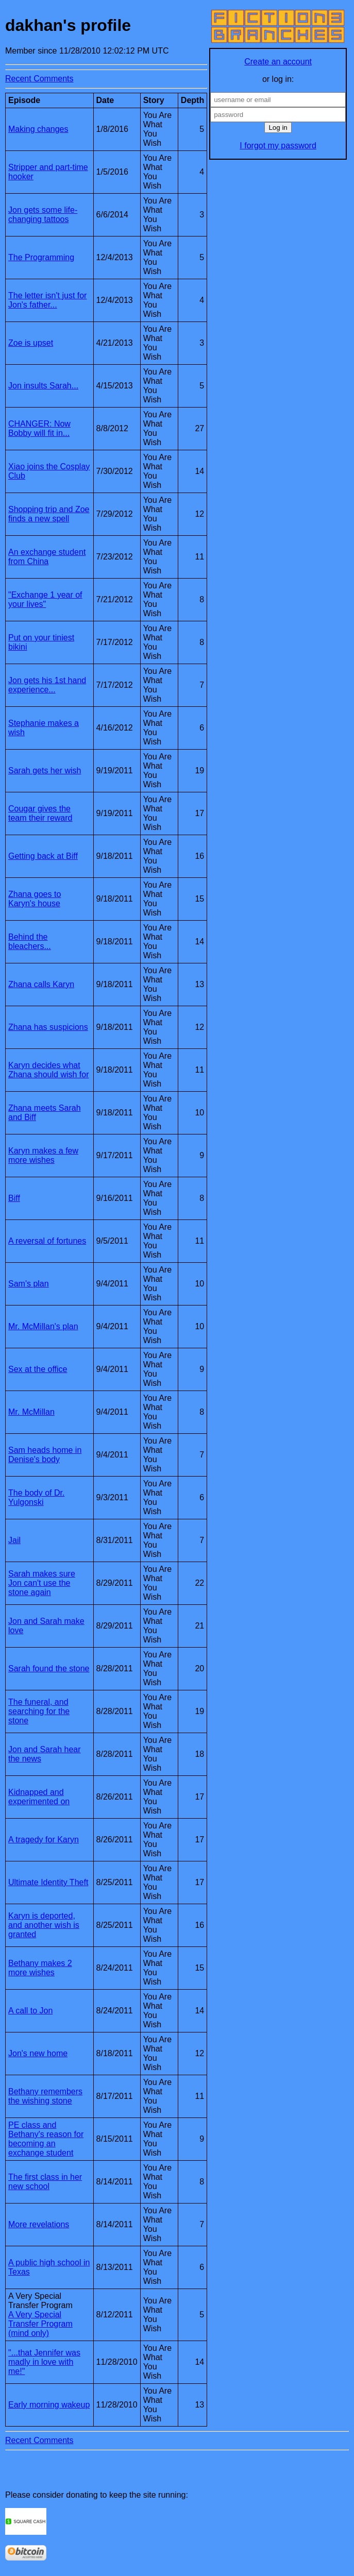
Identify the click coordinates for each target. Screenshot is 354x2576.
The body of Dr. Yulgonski (36, 1497)
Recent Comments (39, 78)
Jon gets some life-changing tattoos (42, 215)
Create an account (278, 61)
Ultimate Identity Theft (48, 1882)
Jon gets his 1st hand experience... (47, 685)
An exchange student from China (47, 557)
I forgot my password (278, 145)
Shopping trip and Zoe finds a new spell (48, 514)
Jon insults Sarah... (43, 385)
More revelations (38, 2224)
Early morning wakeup (49, 2404)
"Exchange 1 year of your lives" (45, 599)
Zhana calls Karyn (41, 984)
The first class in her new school (45, 2182)
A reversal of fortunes (47, 1240)
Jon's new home (38, 2053)
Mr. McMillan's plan (43, 1326)
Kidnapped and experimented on (39, 1797)
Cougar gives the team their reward (40, 813)
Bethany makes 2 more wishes (40, 1968)
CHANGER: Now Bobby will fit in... (39, 428)
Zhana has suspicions (48, 1027)
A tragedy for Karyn (43, 1839)
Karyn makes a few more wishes (43, 1155)
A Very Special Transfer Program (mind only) (40, 2323)
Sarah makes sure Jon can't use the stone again (41, 1583)
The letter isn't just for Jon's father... (47, 300)
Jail (14, 1540)
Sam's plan (28, 1283)
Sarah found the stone (48, 1668)
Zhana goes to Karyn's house (34, 899)
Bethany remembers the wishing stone (45, 2096)
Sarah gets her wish (44, 770)
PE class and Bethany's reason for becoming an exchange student (45, 2139)
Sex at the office (37, 1369)
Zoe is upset (30, 342)
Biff (14, 1198)
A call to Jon (30, 2010)
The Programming (41, 257)
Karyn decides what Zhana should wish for (48, 1070)
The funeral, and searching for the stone (39, 1711)
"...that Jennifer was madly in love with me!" (44, 2362)
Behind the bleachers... (29, 942)
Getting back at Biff (43, 856)
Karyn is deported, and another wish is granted (43, 1925)
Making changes (38, 129)
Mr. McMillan (31, 1412)
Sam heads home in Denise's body (44, 1455)
